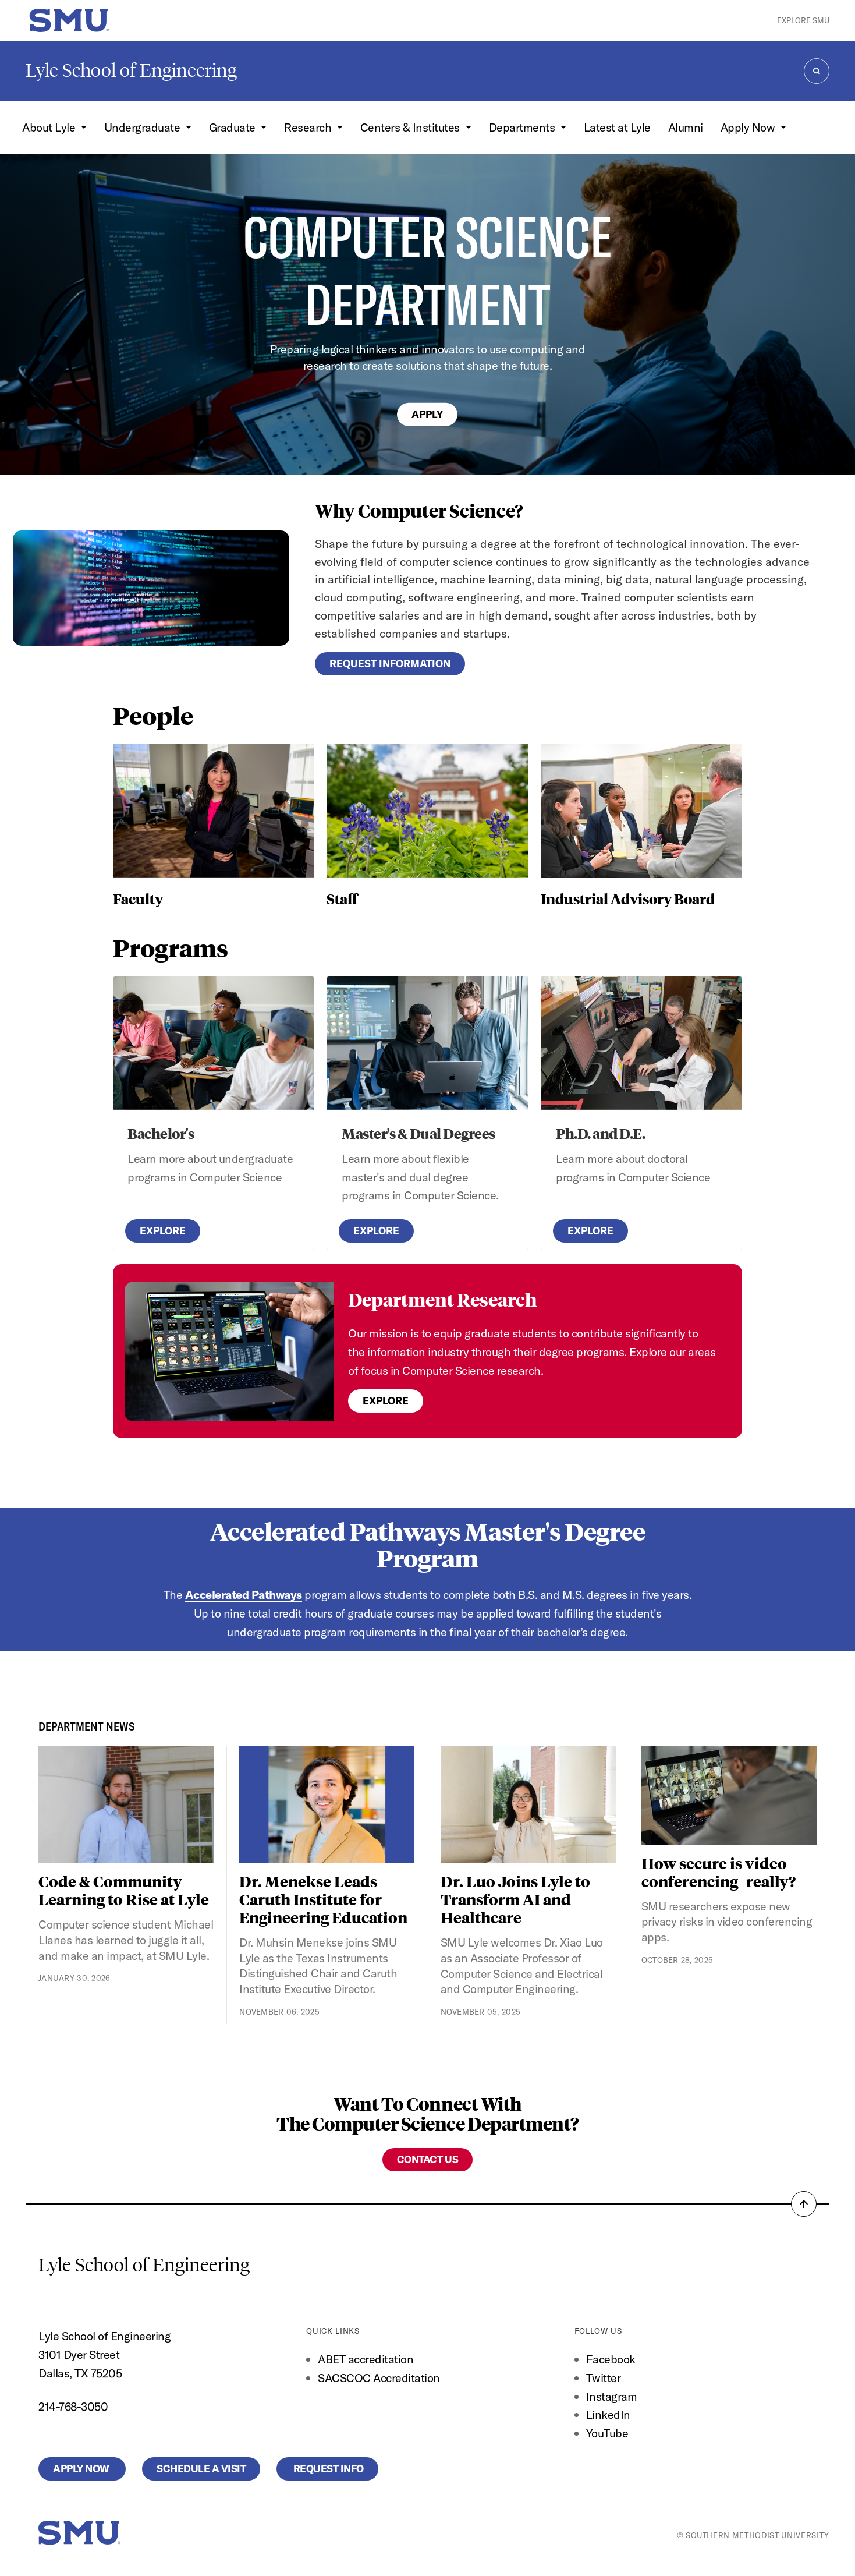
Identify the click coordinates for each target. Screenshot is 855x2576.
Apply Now (82, 2468)
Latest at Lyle (617, 127)
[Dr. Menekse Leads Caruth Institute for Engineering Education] (326, 1804)
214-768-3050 (73, 2406)
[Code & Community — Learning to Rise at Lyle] (126, 1804)
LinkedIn (608, 2414)
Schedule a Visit (201, 2468)
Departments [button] (523, 127)
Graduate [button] (233, 127)
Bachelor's (160, 1133)
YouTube (607, 2433)
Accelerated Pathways (243, 1594)
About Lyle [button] (50, 127)
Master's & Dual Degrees (418, 1133)
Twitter (603, 2377)
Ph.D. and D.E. (600, 1133)
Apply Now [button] (749, 127)
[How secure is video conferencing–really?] (729, 1795)
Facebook (611, 2359)
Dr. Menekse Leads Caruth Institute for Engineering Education (323, 1899)
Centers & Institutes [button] (411, 127)
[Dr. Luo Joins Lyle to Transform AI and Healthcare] (528, 1804)
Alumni (685, 127)
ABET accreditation (367, 2359)
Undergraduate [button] (143, 127)
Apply (427, 414)
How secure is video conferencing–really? (718, 1872)
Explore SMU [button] (803, 20)
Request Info (327, 2468)
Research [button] (309, 127)
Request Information (389, 663)
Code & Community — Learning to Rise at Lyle (123, 1890)
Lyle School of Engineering (131, 70)
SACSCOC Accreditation (379, 2377)
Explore (163, 1231)
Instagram (611, 2396)
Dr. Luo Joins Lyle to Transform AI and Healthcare (515, 1899)
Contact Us (427, 2159)
